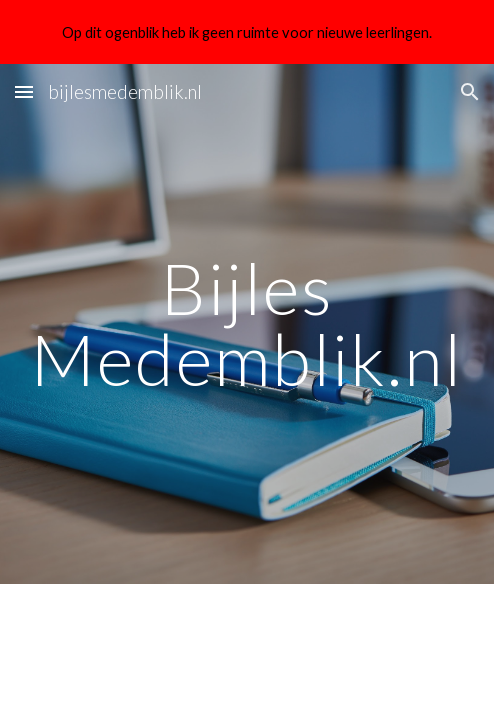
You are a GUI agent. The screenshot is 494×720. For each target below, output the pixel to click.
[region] (247, 32)
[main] (247, 323)
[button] (24, 91)
